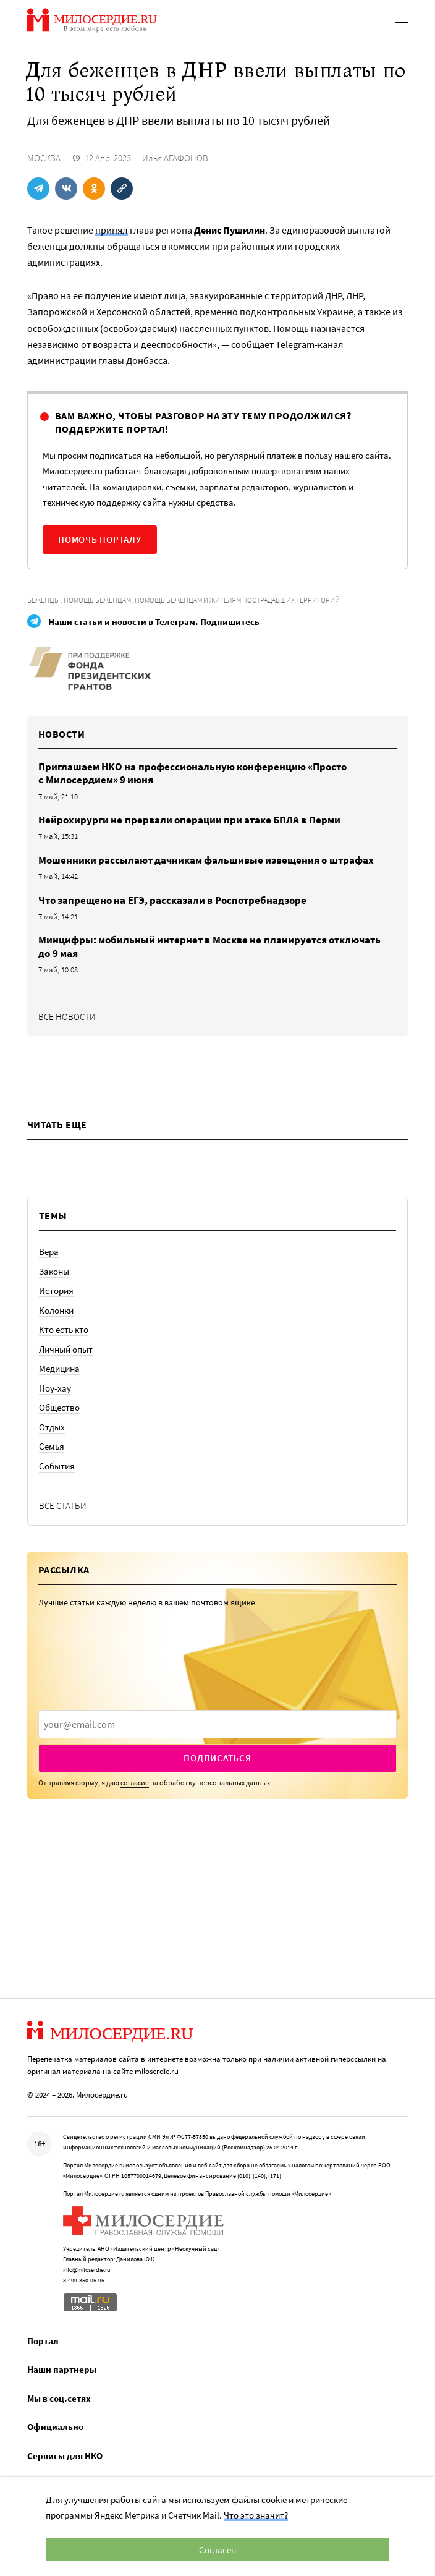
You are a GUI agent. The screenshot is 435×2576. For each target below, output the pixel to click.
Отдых (52, 1427)
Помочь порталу (99, 539)
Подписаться (217, 1758)
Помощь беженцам (97, 600)
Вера (49, 1251)
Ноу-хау (55, 1388)
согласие (134, 1782)
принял (111, 230)
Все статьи (63, 1505)
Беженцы (43, 600)
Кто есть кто (63, 1329)
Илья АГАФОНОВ (175, 158)
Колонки (56, 1310)
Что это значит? (256, 2515)
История (56, 1290)
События (57, 1466)
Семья (51, 1446)
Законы (54, 1271)
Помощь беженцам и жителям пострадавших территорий (237, 600)
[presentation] (217, 1724)
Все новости (67, 1016)
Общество (59, 1407)
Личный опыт (66, 1349)
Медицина (59, 1368)
